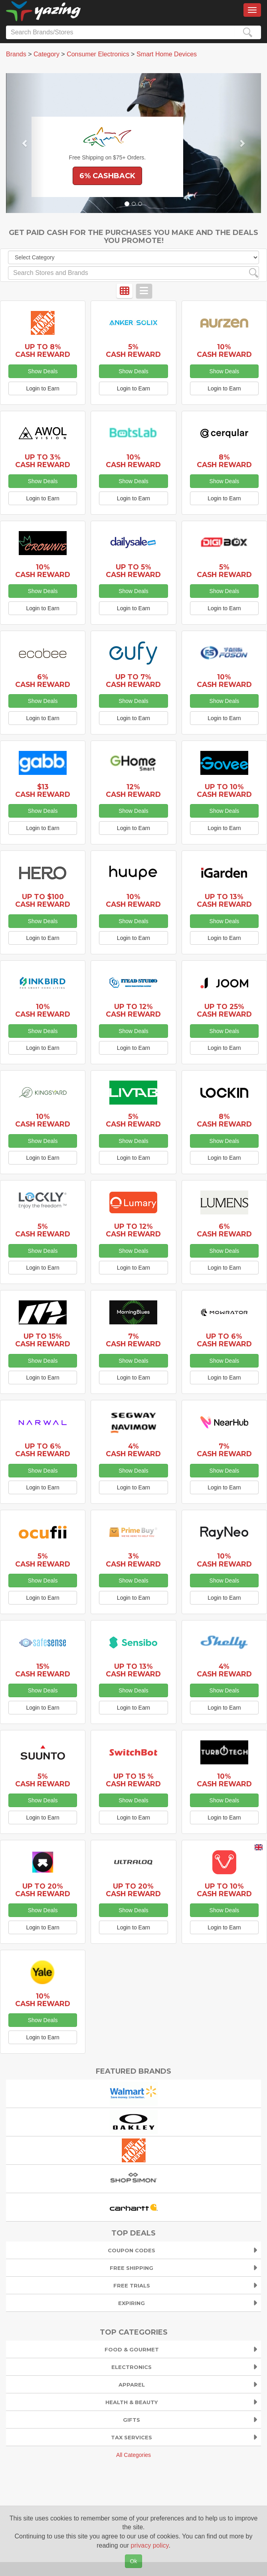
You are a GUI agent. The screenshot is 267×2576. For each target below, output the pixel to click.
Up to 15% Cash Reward (42, 1340)
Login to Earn (42, 388)
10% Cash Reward (224, 350)
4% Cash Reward (133, 1450)
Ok (133, 2561)
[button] (25, 143)
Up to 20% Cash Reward (42, 1890)
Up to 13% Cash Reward (224, 900)
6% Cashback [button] (107, 175)
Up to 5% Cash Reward (133, 571)
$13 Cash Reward (42, 790)
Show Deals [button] (43, 371)
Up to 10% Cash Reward (224, 790)
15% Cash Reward (42, 1670)
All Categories (133, 2455)
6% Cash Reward (42, 681)
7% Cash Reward (133, 1340)
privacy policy (150, 2545)
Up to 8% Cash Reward (42, 350)
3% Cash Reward (133, 1560)
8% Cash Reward (224, 461)
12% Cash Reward (133, 790)
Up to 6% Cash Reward (224, 1340)
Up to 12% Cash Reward (133, 1010)
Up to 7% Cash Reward (133, 681)
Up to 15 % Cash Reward (133, 1780)
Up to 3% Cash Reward (42, 461)
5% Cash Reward (133, 350)
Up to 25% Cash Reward (224, 1010)
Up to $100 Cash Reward (42, 900)
